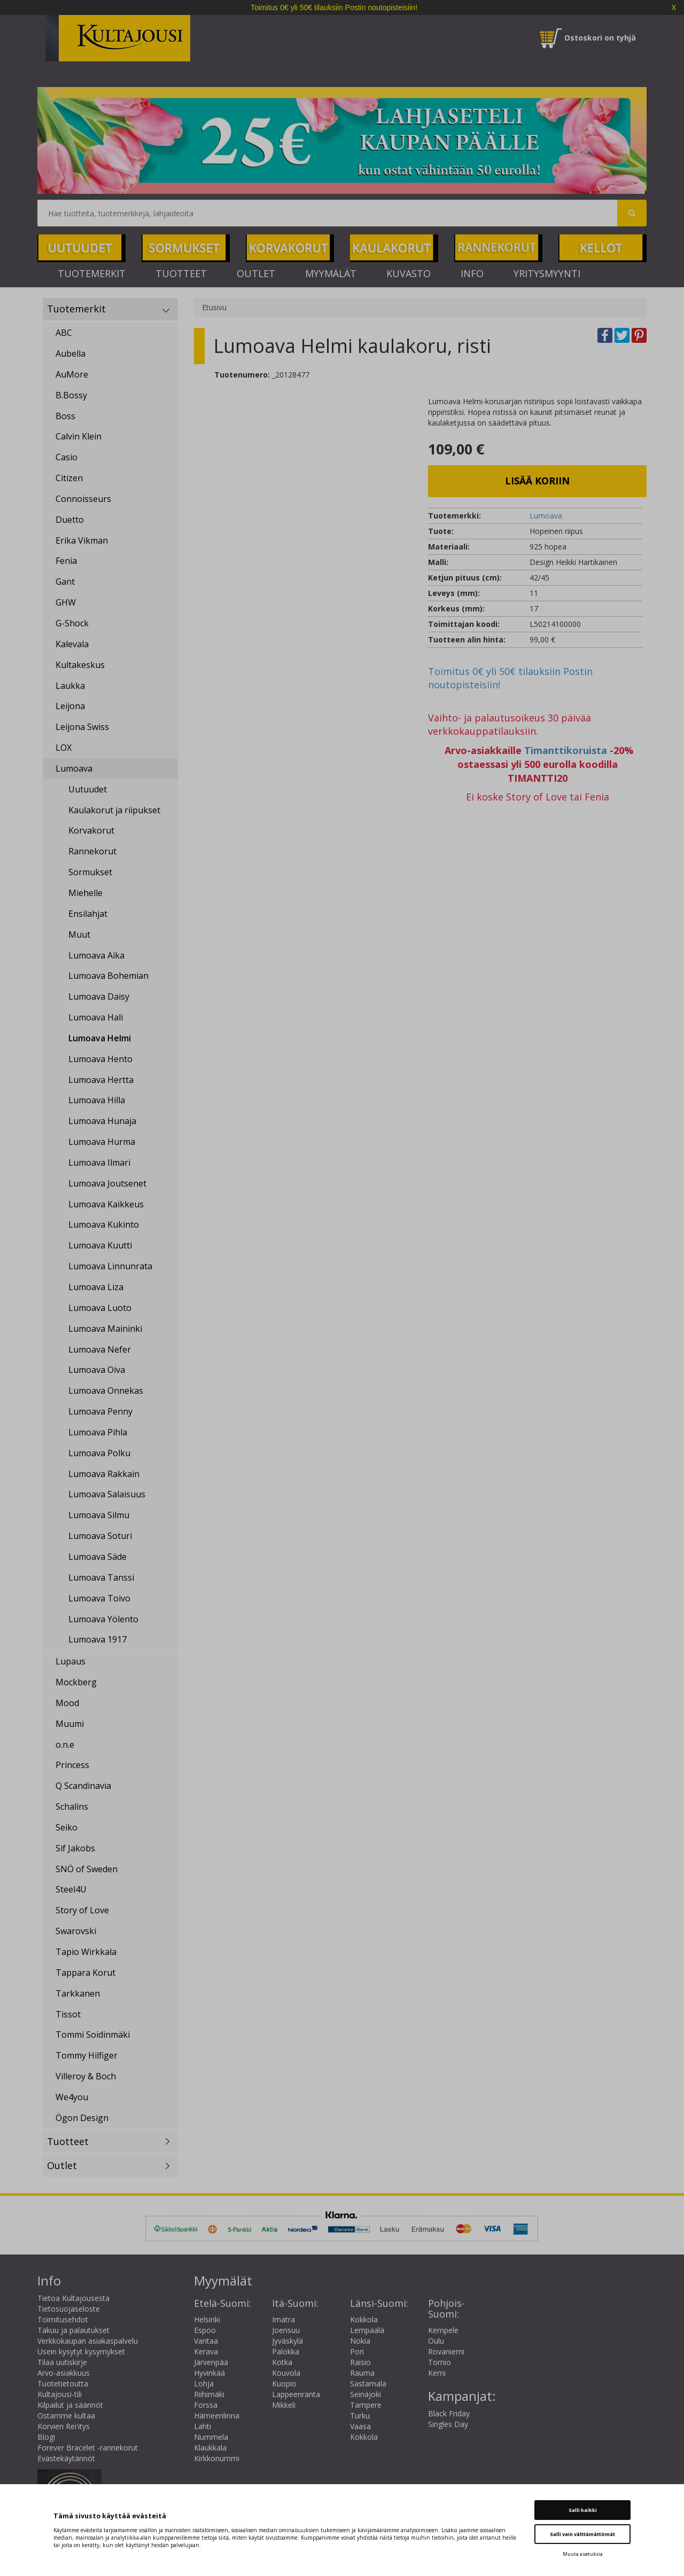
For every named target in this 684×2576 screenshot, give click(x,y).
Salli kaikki (583, 2510)
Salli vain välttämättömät (582, 2534)
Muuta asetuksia (583, 2553)
